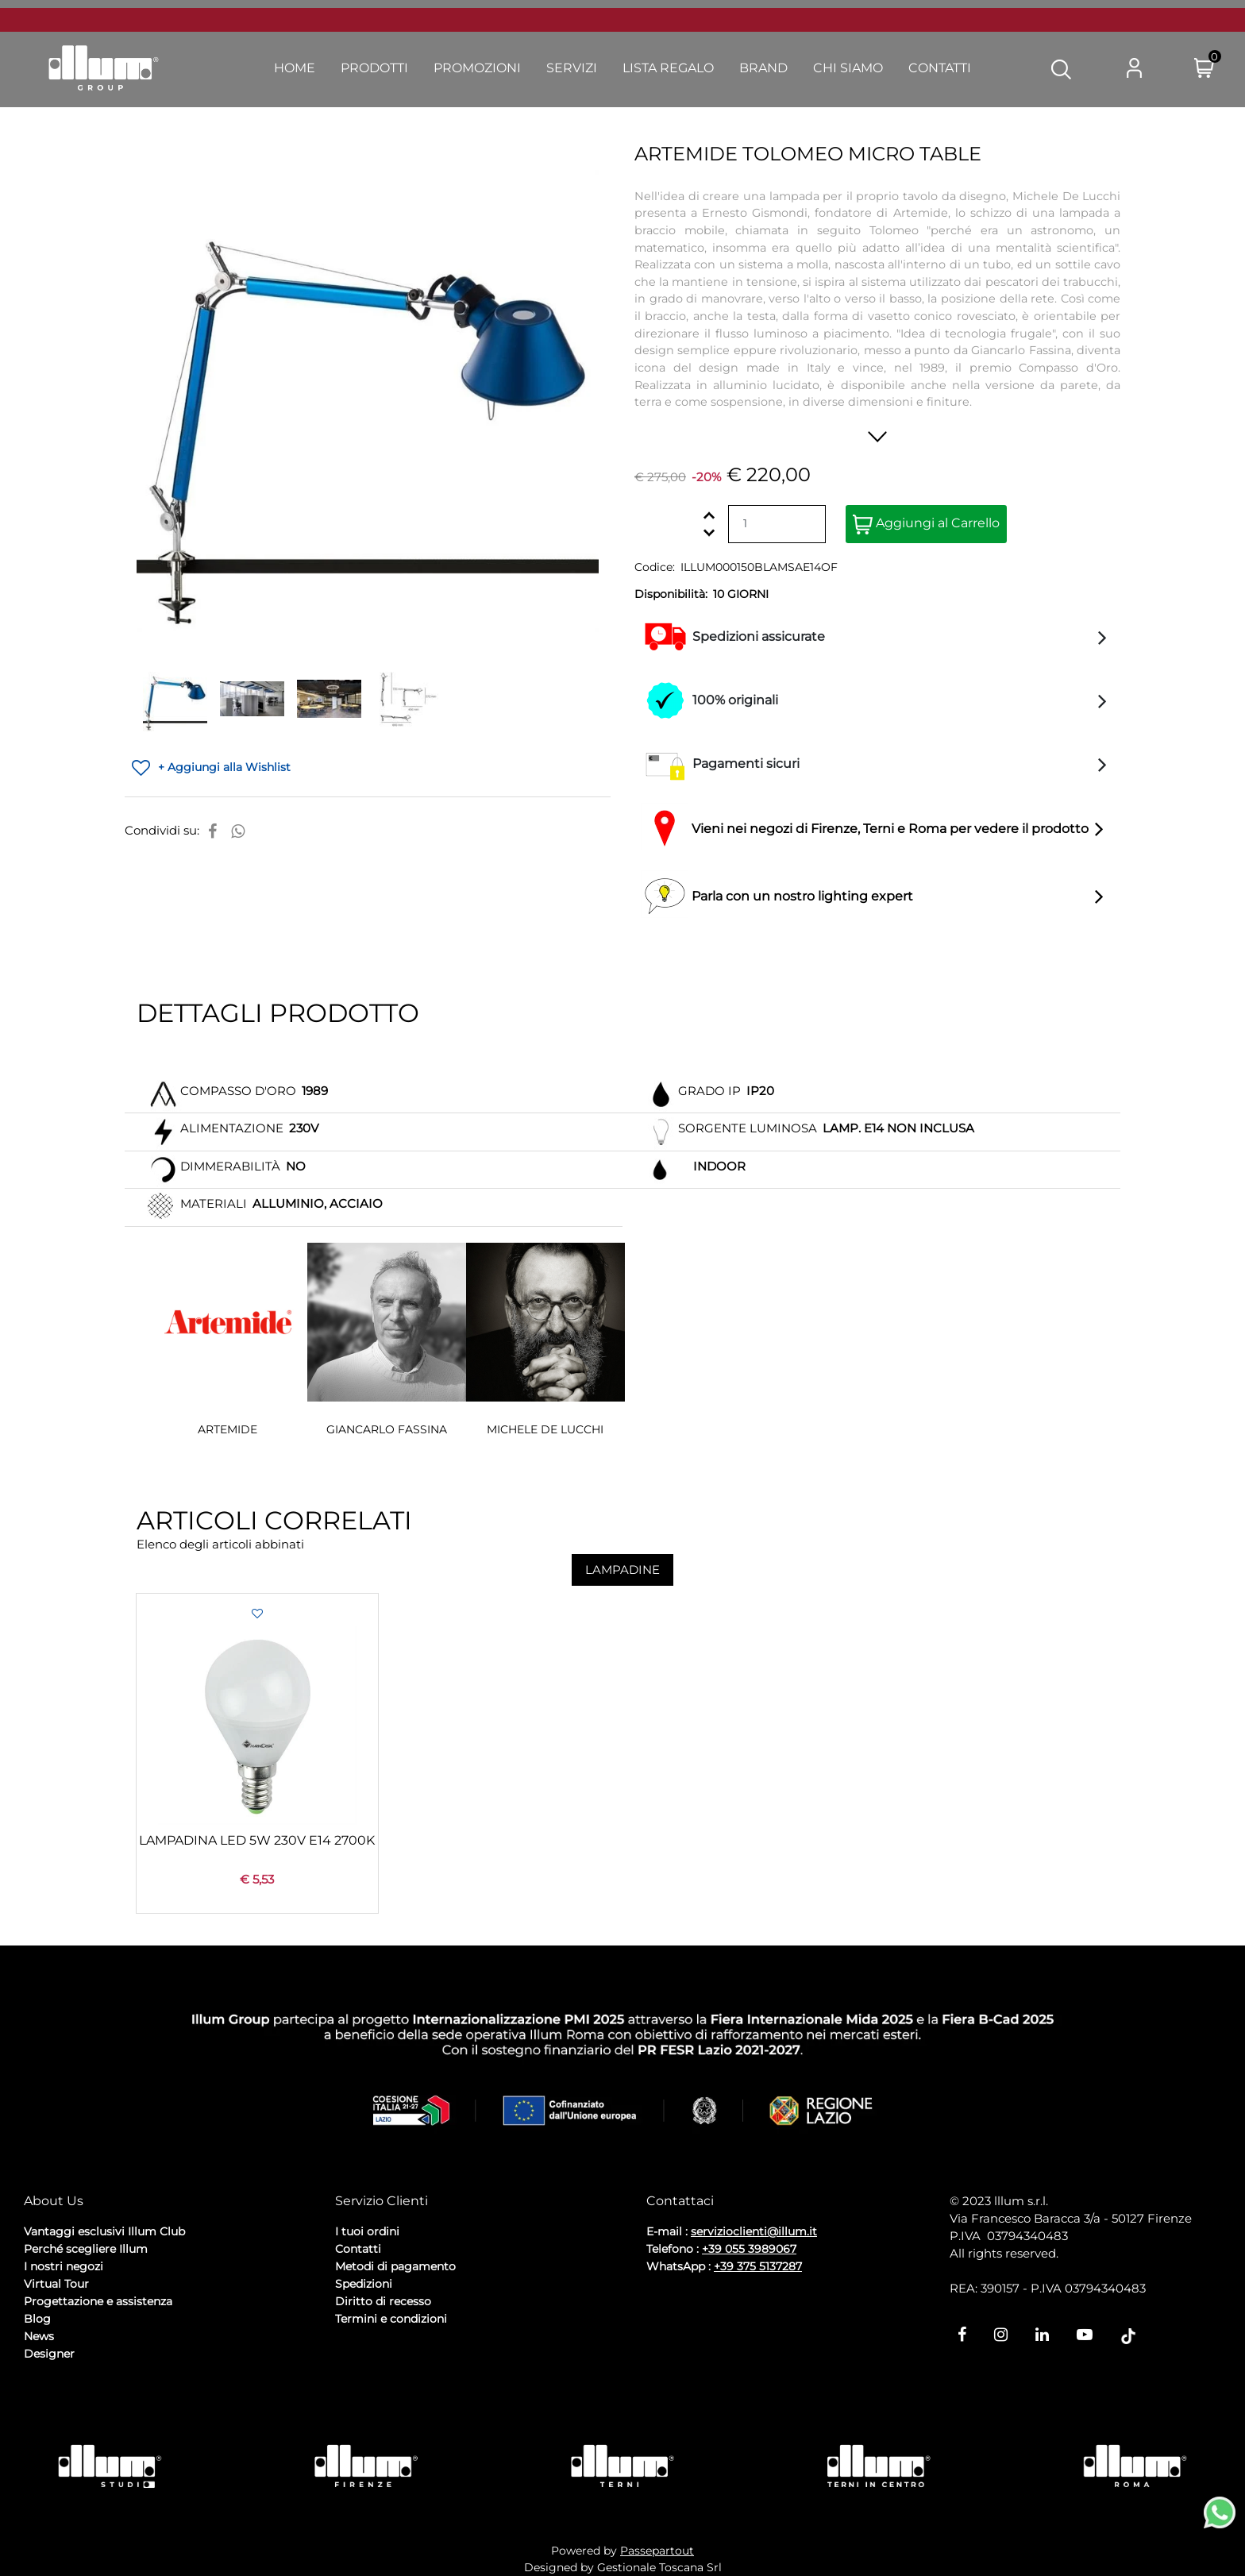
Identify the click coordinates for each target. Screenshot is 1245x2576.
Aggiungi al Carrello (926, 524)
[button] (1061, 68)
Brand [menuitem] (763, 67)
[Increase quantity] (709, 515)
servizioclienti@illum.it (754, 2231)
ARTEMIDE (227, 1429)
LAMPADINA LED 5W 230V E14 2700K (257, 1840)
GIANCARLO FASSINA (386, 1429)
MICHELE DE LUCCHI (545, 1429)
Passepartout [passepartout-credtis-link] (657, 2550)
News (39, 2336)
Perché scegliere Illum (86, 2249)
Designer (49, 2354)
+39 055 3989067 (749, 2249)
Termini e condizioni (391, 2319)
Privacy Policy (64, 2396)
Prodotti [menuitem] (374, 67)
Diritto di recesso (383, 2301)
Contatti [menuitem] (939, 67)
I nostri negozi (63, 2266)
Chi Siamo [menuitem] (848, 67)
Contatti (358, 2249)
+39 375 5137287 (758, 2266)
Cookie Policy (147, 2396)
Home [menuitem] (294, 67)
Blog (37, 2319)
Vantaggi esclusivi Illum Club (104, 2231)
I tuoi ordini (367, 2231)
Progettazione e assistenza (98, 2301)
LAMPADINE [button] (622, 1569)
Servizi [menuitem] (571, 67)
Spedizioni (363, 2284)
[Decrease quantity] (709, 532)
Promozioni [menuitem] (477, 67)
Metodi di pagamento (395, 2266)
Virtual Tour (56, 2284)
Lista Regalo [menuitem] (668, 67)
